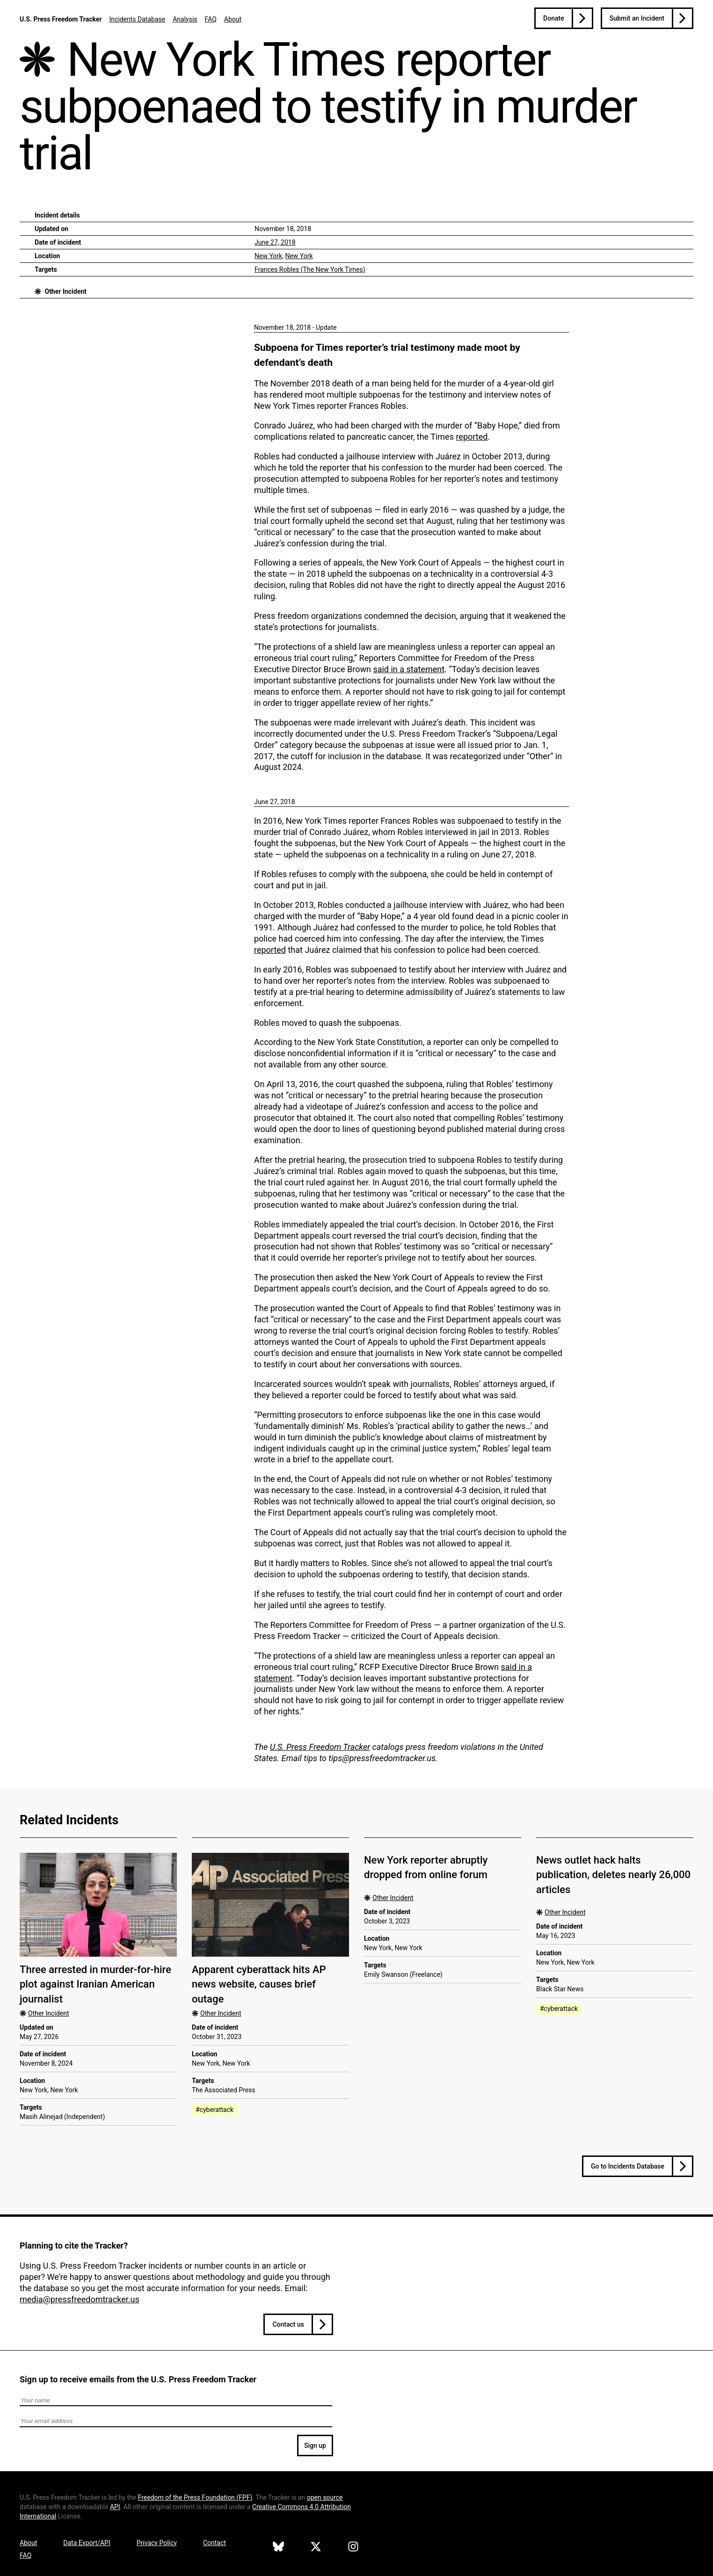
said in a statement (408, 669)
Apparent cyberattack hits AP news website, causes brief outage (259, 1984)
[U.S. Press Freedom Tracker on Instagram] (353, 2548)
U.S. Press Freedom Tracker (61, 19)
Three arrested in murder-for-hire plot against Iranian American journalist (95, 1984)
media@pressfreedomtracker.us (79, 2299)
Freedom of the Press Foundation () (195, 2497)
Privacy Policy (157, 2543)
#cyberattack (214, 2109)
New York (268, 256)
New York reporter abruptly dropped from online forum (425, 1867)
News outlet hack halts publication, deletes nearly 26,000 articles (613, 1874)
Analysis (185, 19)
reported (471, 437)
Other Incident (65, 291)
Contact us (288, 2324)
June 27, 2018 (275, 242)
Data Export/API (86, 2543)
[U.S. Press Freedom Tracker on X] (315, 2548)
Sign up (315, 2445)
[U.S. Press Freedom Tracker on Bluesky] (278, 2548)
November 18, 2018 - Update (295, 327)
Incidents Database (137, 19)
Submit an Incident (637, 18)
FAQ (211, 19)
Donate (553, 18)
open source (325, 2497)
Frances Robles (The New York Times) (310, 269)
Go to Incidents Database (627, 2166)
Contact (214, 2543)
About (232, 19)
